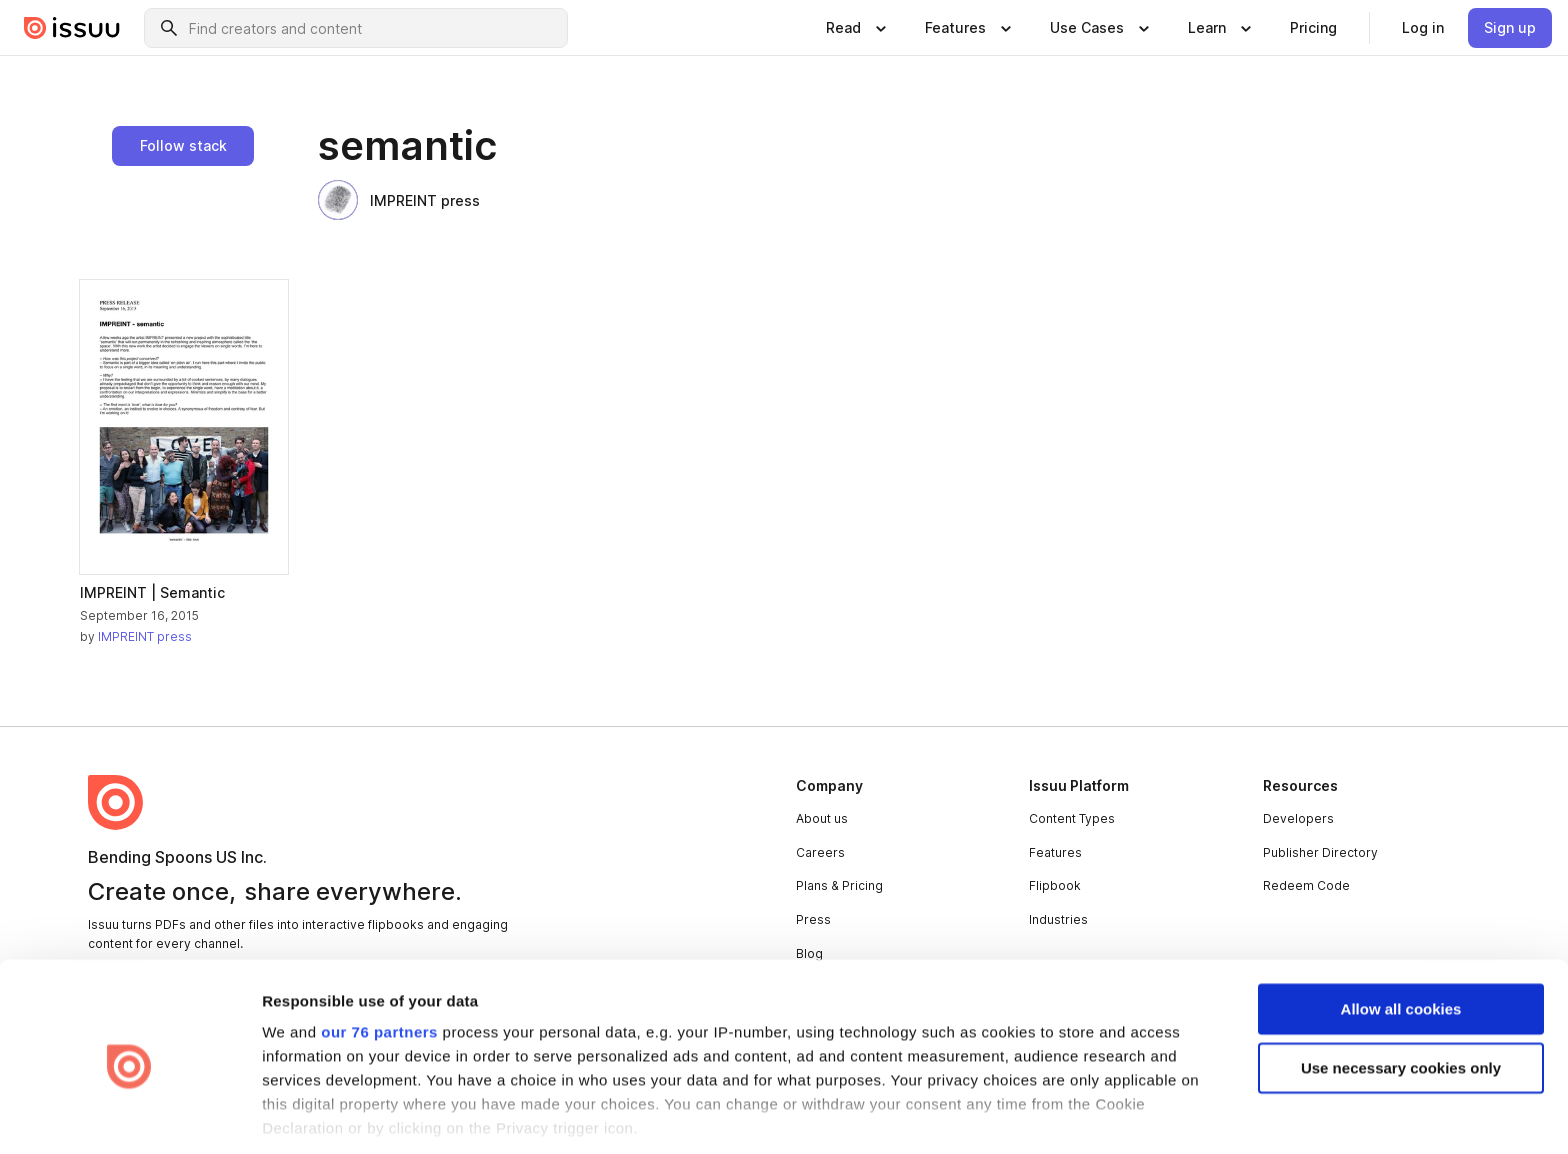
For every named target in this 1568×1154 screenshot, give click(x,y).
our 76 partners (379, 953)
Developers (1298, 818)
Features (1055, 852)
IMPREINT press (399, 200)
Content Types (1072, 818)
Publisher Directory (1320, 852)
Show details (308, 1114)
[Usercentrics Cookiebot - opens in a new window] (129, 1115)
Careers (820, 852)
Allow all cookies (1401, 929)
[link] (1313, 28)
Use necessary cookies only (1401, 988)
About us (822, 818)
